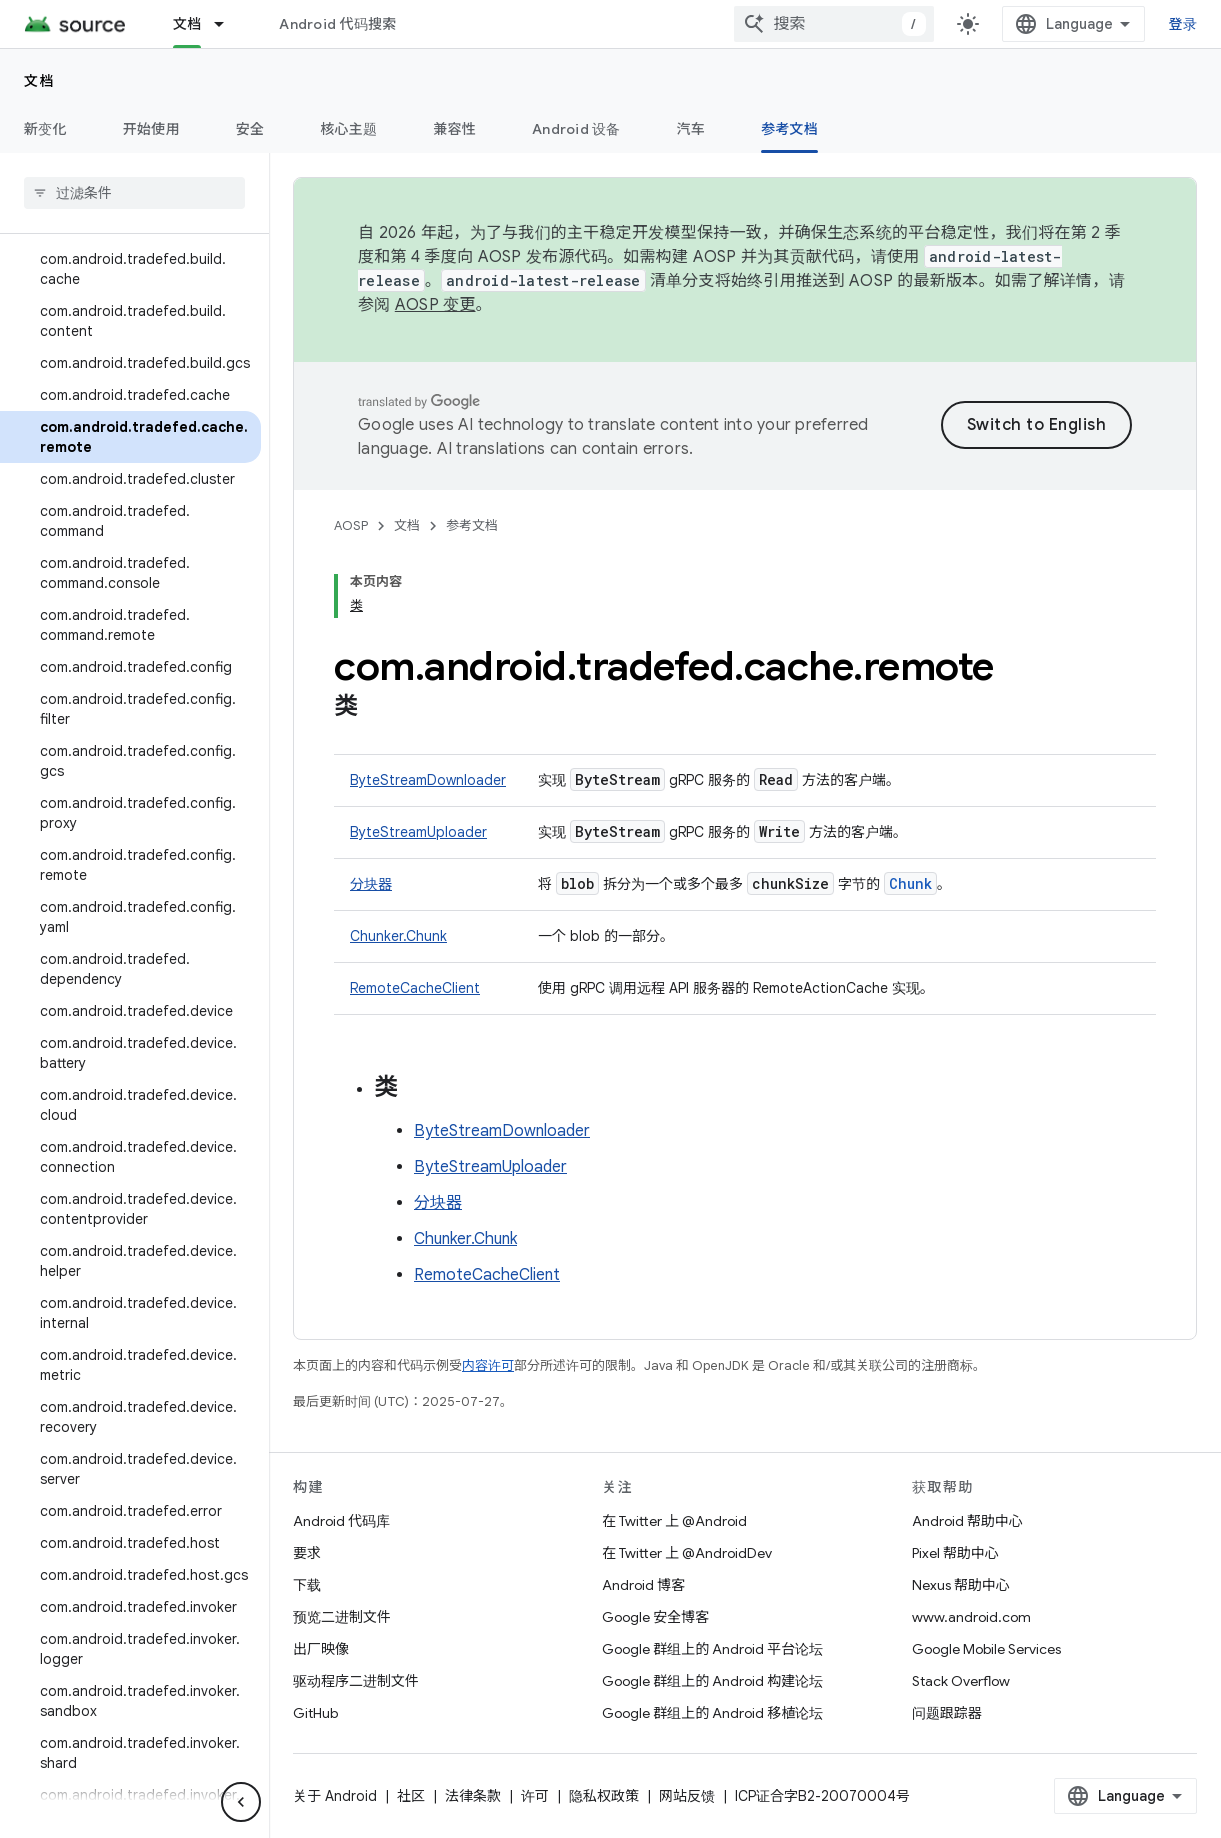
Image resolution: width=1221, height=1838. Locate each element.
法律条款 (473, 1796)
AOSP (351, 525)
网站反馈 (687, 1796)
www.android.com (971, 1617)
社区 (411, 1796)
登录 (1183, 24)
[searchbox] (134, 193)
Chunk (910, 883)
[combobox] (834, 24)
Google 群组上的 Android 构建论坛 (712, 1681)
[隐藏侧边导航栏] (241, 1802)
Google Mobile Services (986, 1649)
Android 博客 (643, 1585)
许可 (535, 1796)
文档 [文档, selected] (187, 24)
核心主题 (348, 129)
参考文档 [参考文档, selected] (789, 129)
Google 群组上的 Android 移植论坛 (712, 1713)
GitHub (315, 1713)
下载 (307, 1585)
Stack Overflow (961, 1681)
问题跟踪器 (947, 1713)
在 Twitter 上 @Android (674, 1521)
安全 (250, 129)
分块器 (371, 884)
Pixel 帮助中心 (955, 1553)
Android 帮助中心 (967, 1521)
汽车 (691, 129)
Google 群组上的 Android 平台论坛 (712, 1649)
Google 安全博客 (655, 1617)
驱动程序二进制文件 (356, 1681)
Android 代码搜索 (337, 24)
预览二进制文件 (342, 1617)
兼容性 (454, 129)
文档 (39, 81)
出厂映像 (321, 1649)
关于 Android (335, 1796)
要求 (307, 1553)
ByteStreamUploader (418, 832)
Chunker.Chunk (398, 936)
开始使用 (151, 129)
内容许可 (488, 1365)
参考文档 (472, 525)
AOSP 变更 (435, 305)
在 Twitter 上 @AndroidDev (687, 1553)
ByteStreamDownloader (428, 780)
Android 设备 (576, 129)
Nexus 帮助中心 (961, 1585)
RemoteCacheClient (415, 988)
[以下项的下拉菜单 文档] (228, 24)
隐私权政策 (604, 1796)
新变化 (45, 129)
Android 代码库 (341, 1521)
